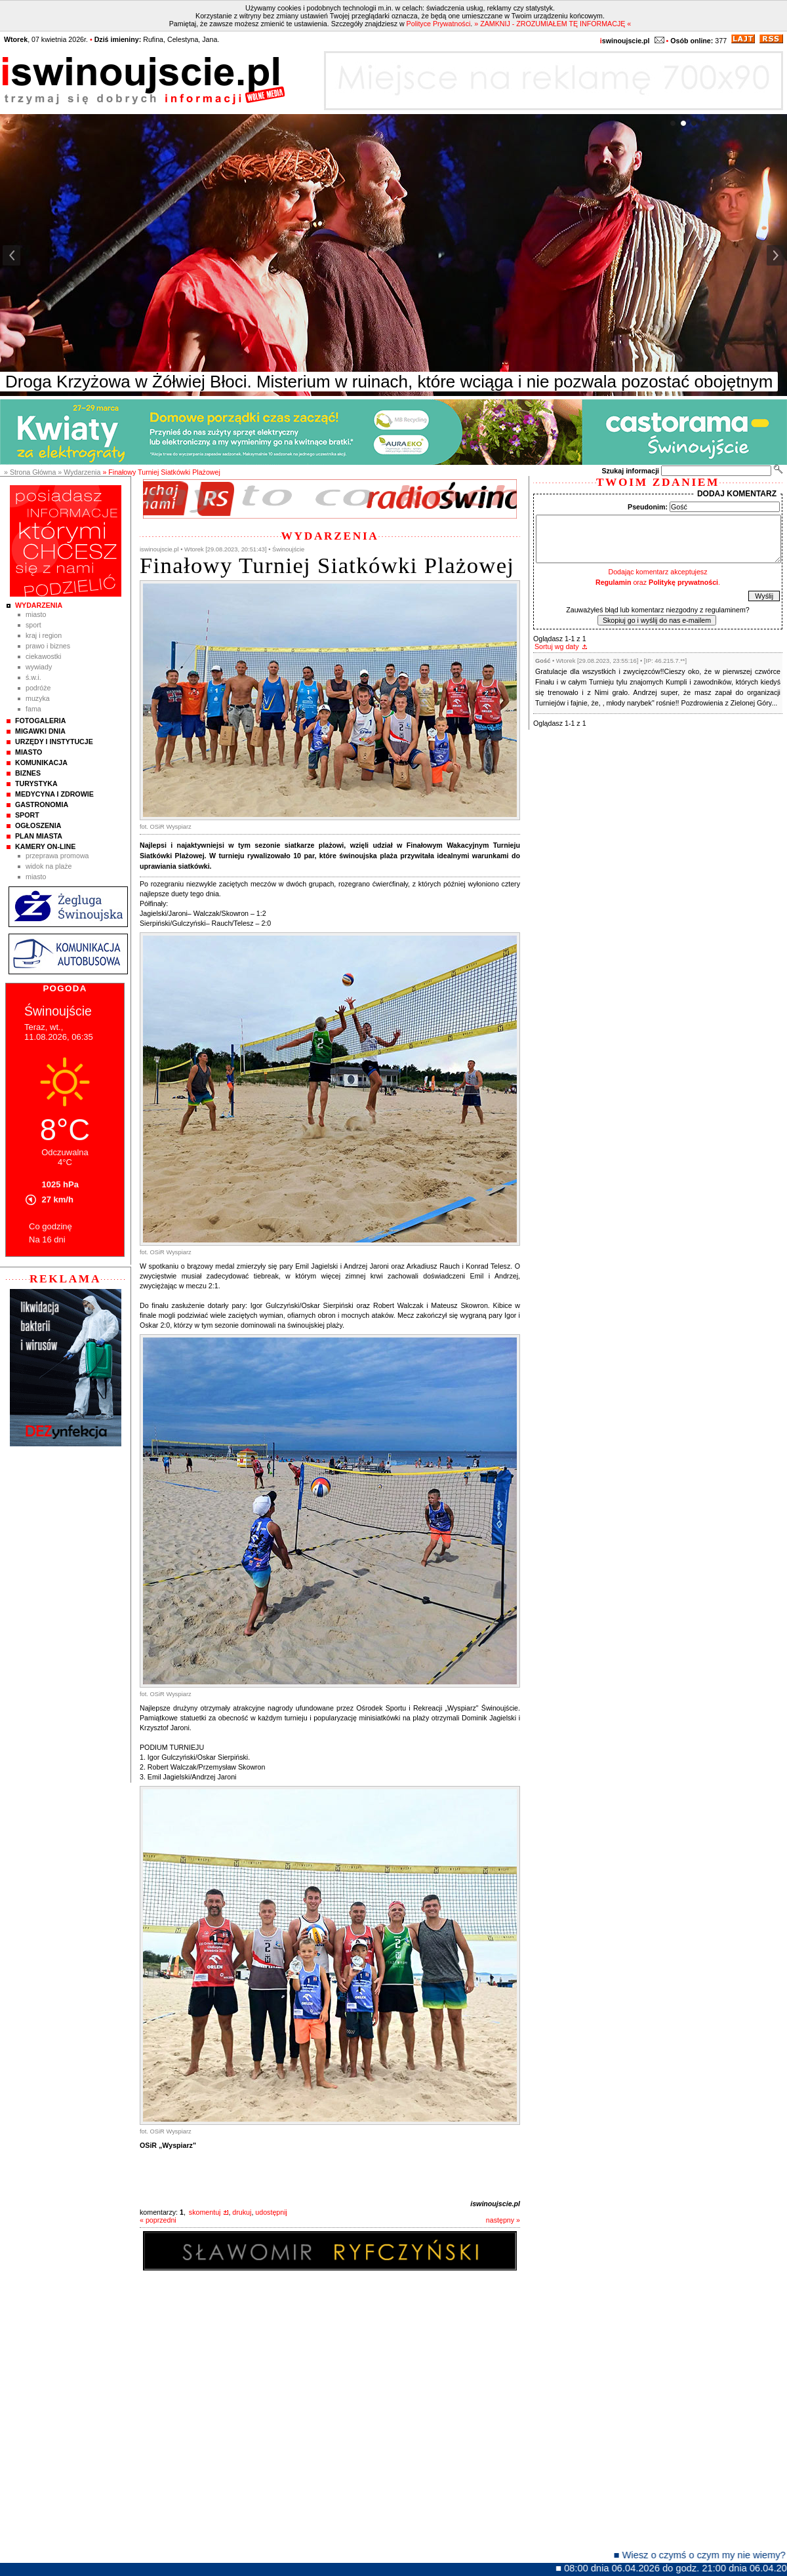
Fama (33, 709)
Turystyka (36, 783)
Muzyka (38, 698)
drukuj (241, 2212)
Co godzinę (50, 1226)
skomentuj (205, 2212)
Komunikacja (41, 762)
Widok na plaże (49, 866)
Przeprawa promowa (57, 856)
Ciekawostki (43, 656)
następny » (503, 2220)
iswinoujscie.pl (495, 2204)
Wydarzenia (38, 605)
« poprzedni (158, 2220)
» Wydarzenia (79, 472)
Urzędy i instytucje (54, 741)
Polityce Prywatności (439, 24)
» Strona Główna (30, 472)
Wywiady (39, 667)
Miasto (36, 614)
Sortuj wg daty (557, 646)
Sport (33, 625)
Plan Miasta (38, 836)
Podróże (38, 688)
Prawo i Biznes (48, 646)
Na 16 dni (47, 1239)
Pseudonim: (648, 507)
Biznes (28, 773)
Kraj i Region (44, 635)
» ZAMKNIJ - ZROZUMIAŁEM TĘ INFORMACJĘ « (552, 24)
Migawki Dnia (40, 731)
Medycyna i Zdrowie (54, 794)
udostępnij (271, 2212)
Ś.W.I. (33, 677)
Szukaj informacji (630, 471)
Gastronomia (41, 804)
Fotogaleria (40, 720)
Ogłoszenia (38, 825)
